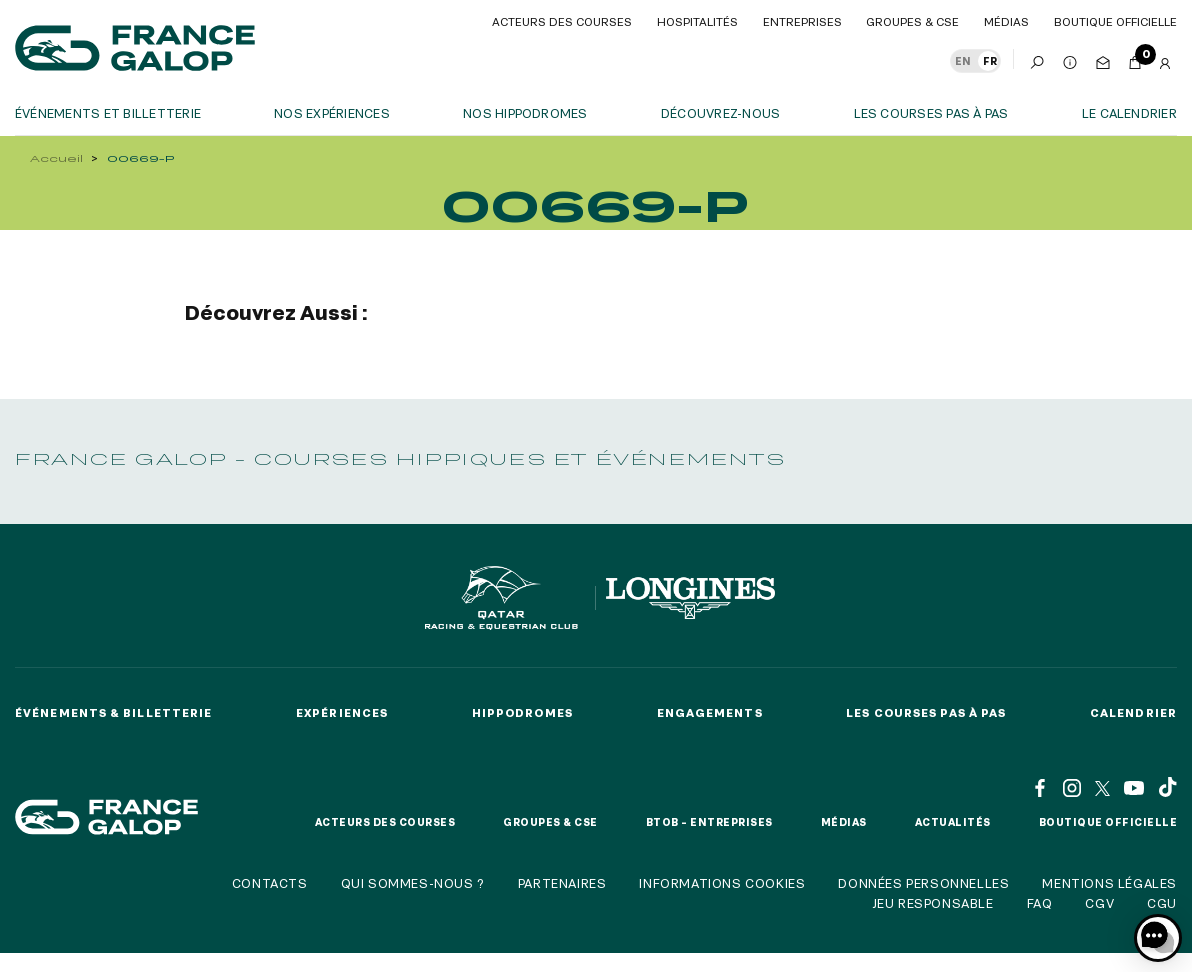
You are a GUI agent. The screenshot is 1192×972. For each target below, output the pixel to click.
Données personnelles (923, 883)
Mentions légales (1109, 883)
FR (990, 61)
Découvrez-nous (720, 113)
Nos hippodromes (525, 113)
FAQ (1040, 903)
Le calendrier (1129, 113)
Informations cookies (722, 883)
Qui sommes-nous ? (413, 883)
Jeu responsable (933, 903)
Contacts (270, 883)
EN (963, 61)
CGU (1162, 903)
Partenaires (562, 883)
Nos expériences (332, 113)
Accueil (56, 158)
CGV (1099, 903)
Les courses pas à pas (931, 113)
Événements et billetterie (108, 113)
